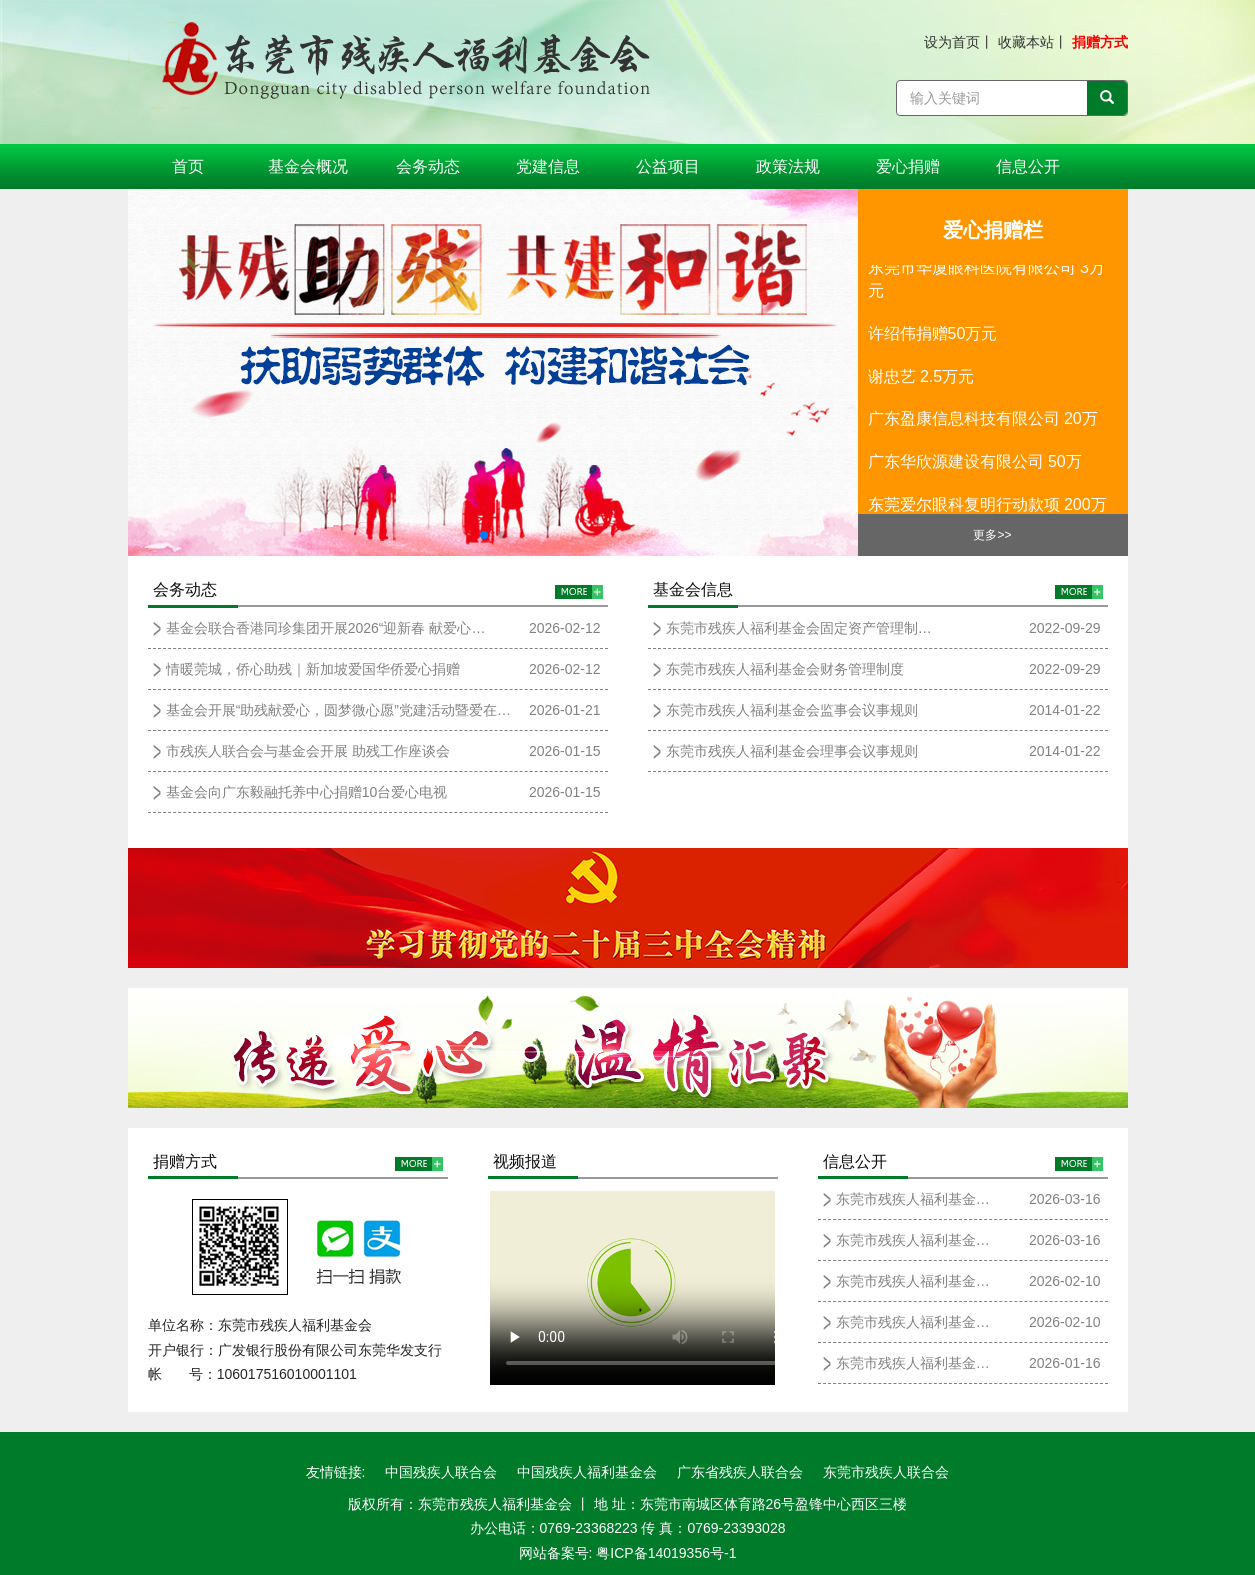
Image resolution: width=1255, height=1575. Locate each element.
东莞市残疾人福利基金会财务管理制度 (785, 669)
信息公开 (1028, 166)
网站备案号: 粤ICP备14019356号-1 (628, 1553)
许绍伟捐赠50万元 (933, 337)
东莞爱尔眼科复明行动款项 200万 (987, 508)
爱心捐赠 (908, 166)
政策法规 (788, 166)
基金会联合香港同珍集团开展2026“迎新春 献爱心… (326, 628)
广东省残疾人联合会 (740, 1472)
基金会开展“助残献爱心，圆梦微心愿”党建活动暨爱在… (338, 710)
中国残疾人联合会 (441, 1472)
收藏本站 (1026, 42)
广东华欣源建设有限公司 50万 (975, 465)
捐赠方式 (1100, 42)
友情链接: (336, 1472)
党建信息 (548, 166)
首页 (188, 166)
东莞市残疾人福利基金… (913, 1199)
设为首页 (952, 42)
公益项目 (668, 166)
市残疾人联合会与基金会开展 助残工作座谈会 (308, 751)
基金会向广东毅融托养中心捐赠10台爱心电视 (307, 792)
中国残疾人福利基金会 (587, 1472)
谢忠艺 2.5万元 (921, 380)
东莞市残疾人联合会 (886, 1472)
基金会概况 (308, 166)
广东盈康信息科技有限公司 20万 (983, 422)
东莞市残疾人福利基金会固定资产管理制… (799, 628)
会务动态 (428, 166)
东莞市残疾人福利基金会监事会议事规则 (792, 710)
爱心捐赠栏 (993, 230)
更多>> (992, 535)
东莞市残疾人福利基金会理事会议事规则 (792, 751)
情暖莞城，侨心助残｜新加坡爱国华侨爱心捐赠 (313, 669)
